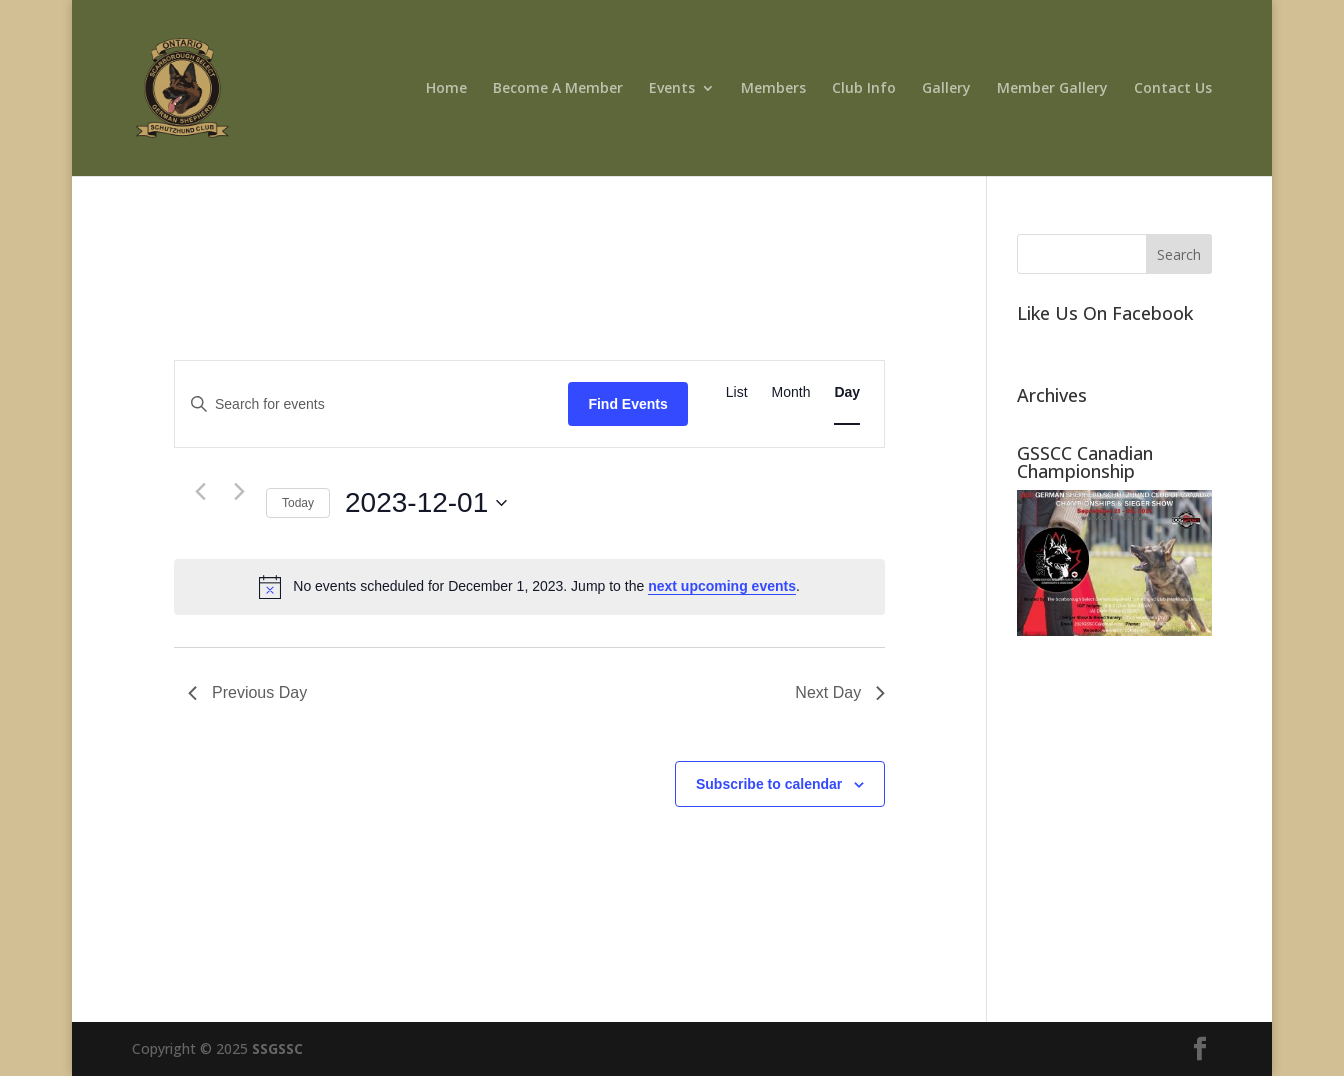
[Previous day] (200, 492)
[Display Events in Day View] (847, 392)
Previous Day (247, 692)
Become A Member (558, 89)
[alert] (529, 587)
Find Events (627, 404)
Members (773, 89)
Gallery (946, 89)
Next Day (840, 692)
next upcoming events (722, 586)
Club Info (864, 89)
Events (672, 89)
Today (298, 503)
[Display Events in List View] (737, 392)
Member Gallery (1052, 89)
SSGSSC (277, 1048)
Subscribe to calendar (769, 784)
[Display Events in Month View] (791, 392)
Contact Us (1173, 89)
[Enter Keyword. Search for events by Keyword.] (371, 404)
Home (446, 89)
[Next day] (239, 492)
